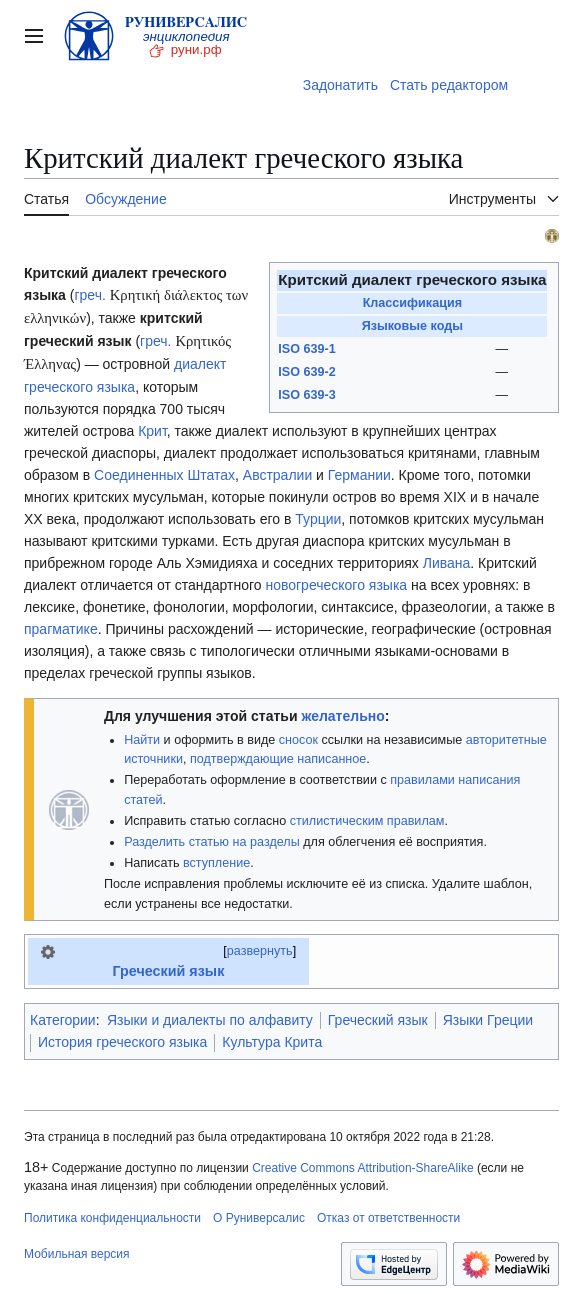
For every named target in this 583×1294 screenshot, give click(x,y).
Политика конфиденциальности (112, 1218)
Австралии (277, 475)
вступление (216, 863)
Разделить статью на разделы (212, 842)
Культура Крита (272, 1042)
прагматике (61, 629)
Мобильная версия (77, 1254)
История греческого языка (122, 1042)
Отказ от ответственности (388, 1218)
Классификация (412, 303)
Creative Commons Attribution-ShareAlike (362, 1168)
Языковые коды (412, 326)
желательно (342, 716)
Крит (152, 431)
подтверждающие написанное (278, 759)
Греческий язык (168, 971)
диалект (200, 364)
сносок (298, 740)
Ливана (447, 563)
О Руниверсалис (259, 1218)
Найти (142, 740)
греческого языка (79, 387)
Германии (359, 475)
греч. (89, 295)
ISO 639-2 (306, 372)
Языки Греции (488, 1020)
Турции (318, 519)
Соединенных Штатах (164, 475)
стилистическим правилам (367, 821)
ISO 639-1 (306, 349)
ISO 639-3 (306, 395)
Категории (63, 1020)
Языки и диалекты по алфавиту (210, 1020)
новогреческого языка (336, 585)
